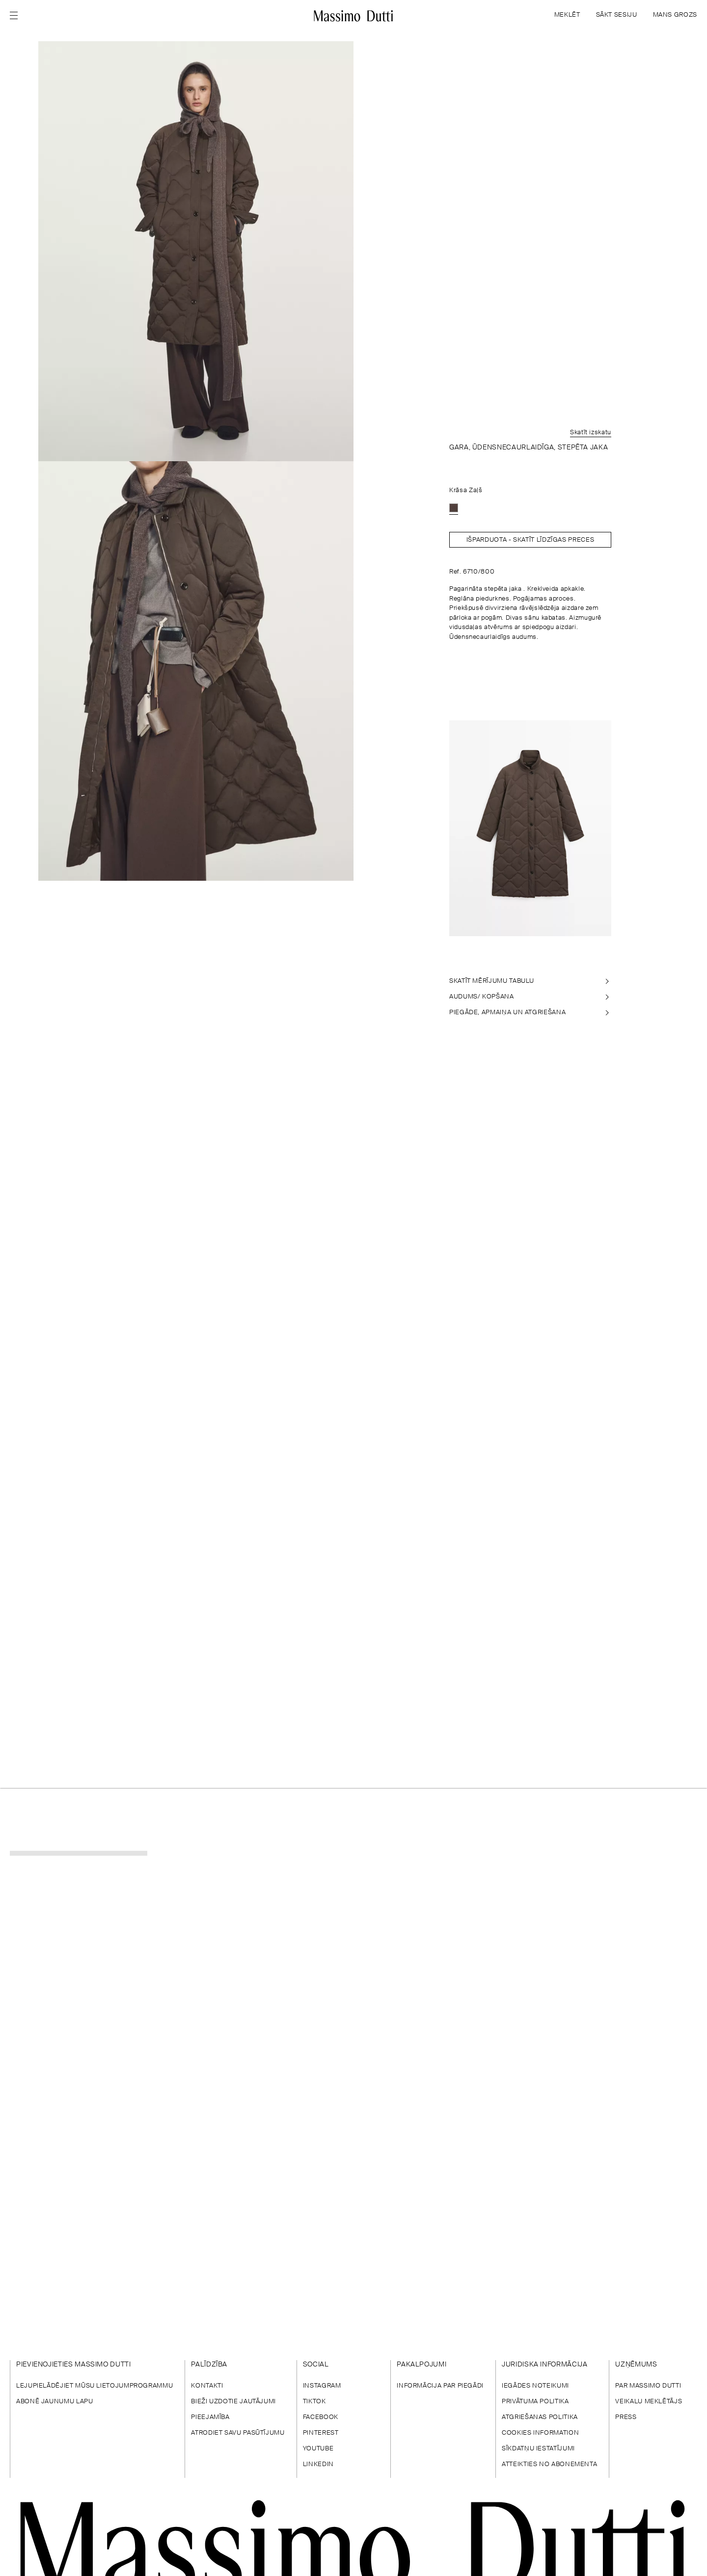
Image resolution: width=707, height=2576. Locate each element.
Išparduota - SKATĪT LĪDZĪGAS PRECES (530, 540)
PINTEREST (321, 2433)
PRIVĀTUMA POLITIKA (535, 2401)
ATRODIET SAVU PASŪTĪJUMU (237, 2433)
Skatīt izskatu (590, 432)
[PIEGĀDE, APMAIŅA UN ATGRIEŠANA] (530, 1013)
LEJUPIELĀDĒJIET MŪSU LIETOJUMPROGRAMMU (94, 2386)
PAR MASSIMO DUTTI (648, 2386)
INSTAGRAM (322, 2386)
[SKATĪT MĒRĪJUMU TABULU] (530, 981)
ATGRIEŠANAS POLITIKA (540, 2417)
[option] (453, 507)
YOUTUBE (318, 2448)
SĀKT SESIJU (616, 15)
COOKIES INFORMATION (540, 2433)
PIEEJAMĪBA (210, 2417)
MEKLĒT (567, 15)
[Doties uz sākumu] (353, 15)
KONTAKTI (207, 2386)
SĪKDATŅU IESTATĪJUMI (538, 2448)
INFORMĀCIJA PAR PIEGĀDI (440, 2386)
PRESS (625, 2417)
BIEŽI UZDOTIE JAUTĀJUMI (233, 2401)
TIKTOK (314, 2401)
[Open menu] (17, 15)
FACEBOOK (320, 2417)
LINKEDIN (318, 2464)
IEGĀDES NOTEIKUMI (535, 2386)
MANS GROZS (675, 15)
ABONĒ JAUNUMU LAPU (54, 2401)
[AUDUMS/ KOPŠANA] (530, 997)
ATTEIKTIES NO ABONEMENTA (549, 2464)
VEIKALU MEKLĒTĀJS (648, 2401)
